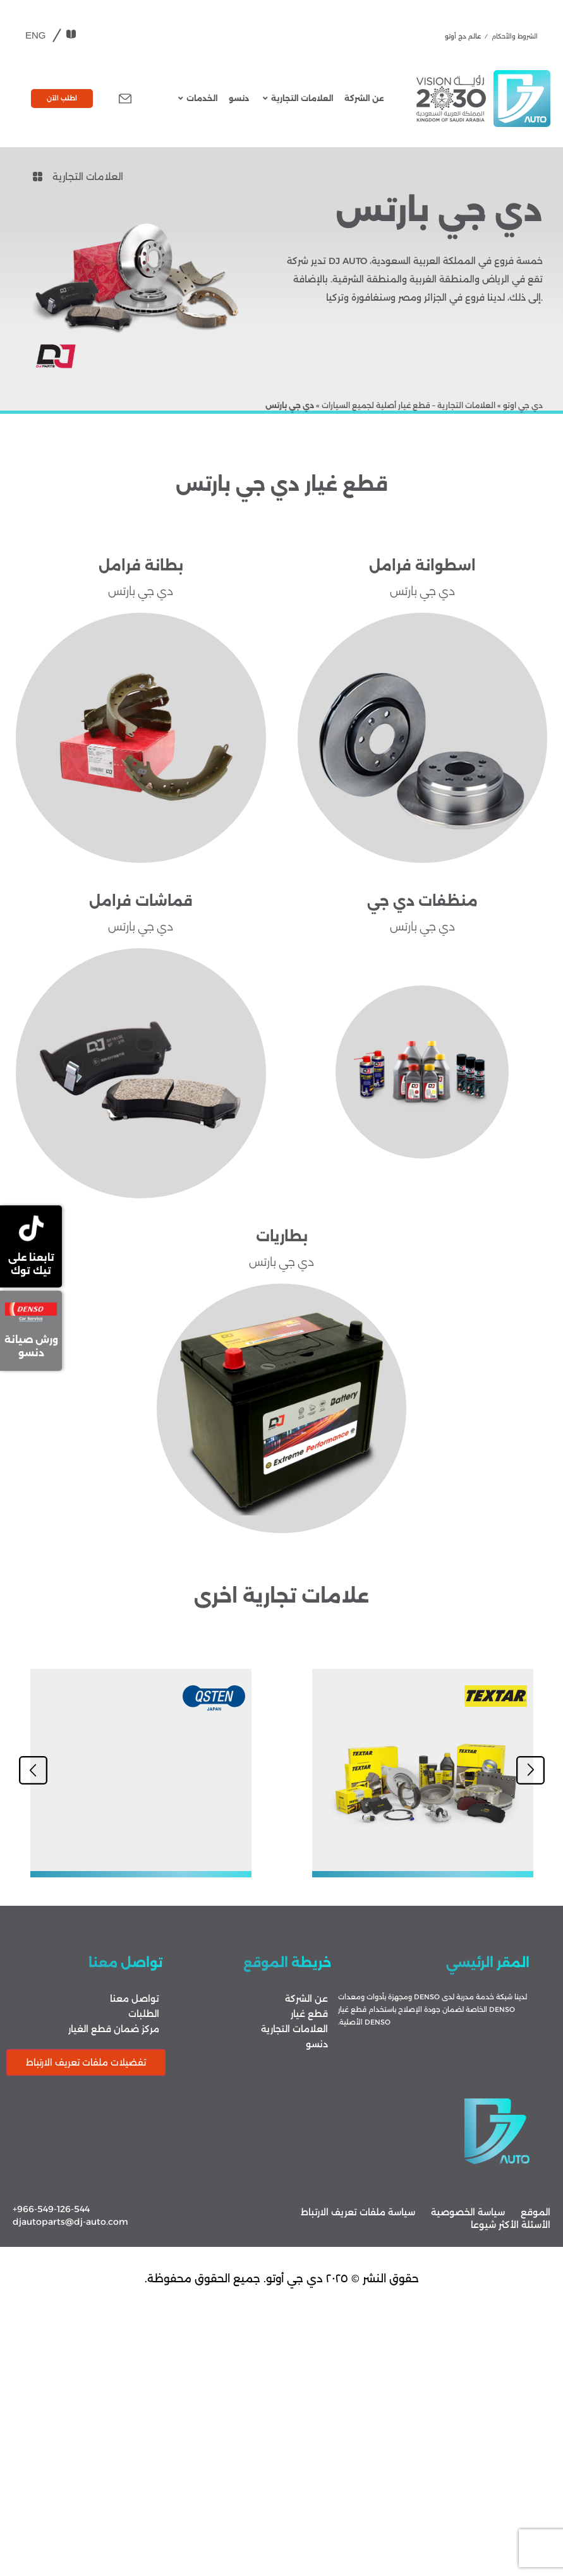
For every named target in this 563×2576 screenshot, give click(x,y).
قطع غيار (309, 2013)
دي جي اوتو (523, 405)
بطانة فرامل (141, 565)
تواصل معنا (134, 1998)
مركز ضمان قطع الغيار (113, 2029)
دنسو (239, 98)
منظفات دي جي (422, 901)
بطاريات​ (282, 1236)
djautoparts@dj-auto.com (70, 2221)
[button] (32, 1770)
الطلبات (143, 2013)
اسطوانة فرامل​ (422, 565)
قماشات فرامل (141, 901)
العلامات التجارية (298, 98)
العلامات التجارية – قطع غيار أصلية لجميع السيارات (408, 405)
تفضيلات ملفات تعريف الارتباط (86, 2062)
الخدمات (198, 98)
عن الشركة (364, 98)
